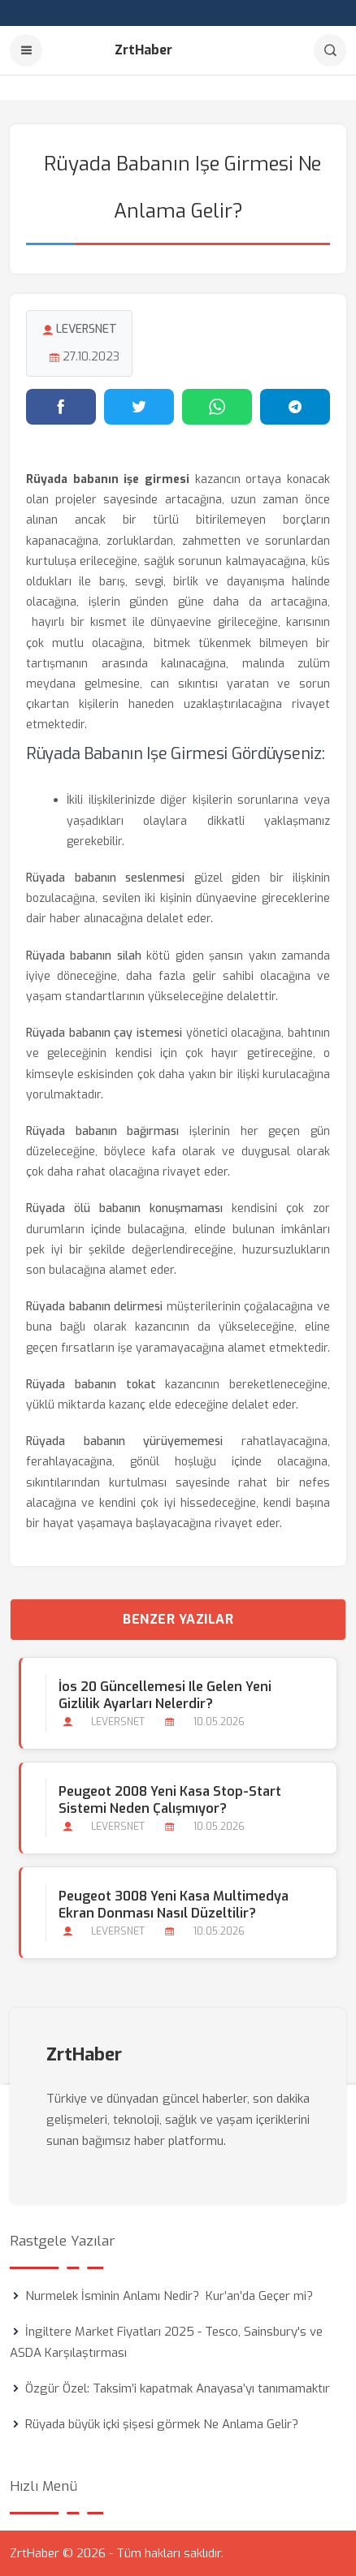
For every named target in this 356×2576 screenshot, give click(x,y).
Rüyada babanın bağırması (102, 1131)
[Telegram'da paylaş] (295, 407)
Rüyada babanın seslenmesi (105, 878)
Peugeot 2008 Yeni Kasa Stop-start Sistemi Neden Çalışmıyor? (170, 1800)
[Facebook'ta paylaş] (61, 407)
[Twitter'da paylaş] (139, 407)
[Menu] (26, 50)
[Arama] (330, 50)
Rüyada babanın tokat (91, 1384)
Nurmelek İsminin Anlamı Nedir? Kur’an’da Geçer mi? (169, 2296)
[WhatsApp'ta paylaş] (217, 407)
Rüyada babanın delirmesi (94, 1306)
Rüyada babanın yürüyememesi (124, 1441)
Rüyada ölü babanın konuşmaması (124, 1208)
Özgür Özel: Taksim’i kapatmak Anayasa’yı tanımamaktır (177, 2388)
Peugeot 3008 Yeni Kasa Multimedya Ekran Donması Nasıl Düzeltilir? (174, 1905)
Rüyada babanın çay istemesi (104, 1033)
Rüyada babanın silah (83, 956)
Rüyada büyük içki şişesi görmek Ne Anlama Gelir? (161, 2424)
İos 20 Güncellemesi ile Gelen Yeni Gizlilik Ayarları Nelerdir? (165, 1695)
